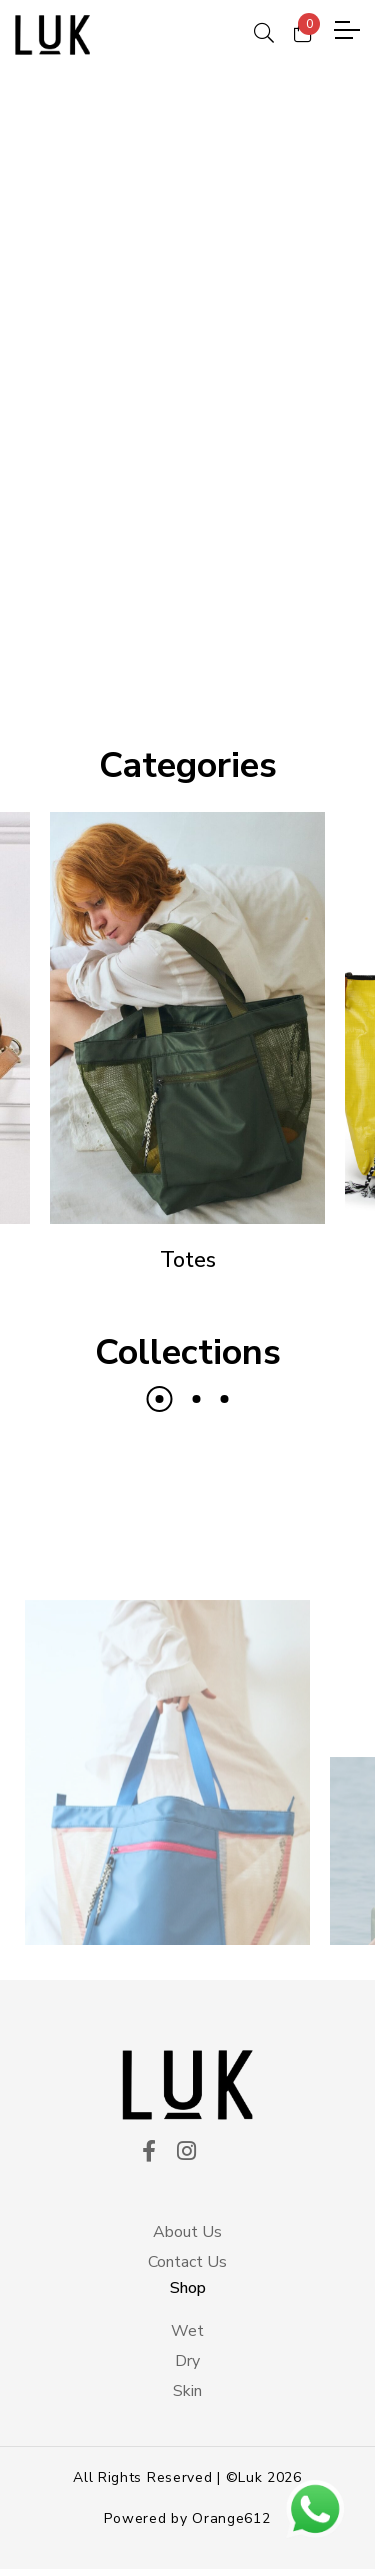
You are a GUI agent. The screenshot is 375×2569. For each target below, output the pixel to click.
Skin (187, 2391)
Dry (187, 2361)
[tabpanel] (187, 380)
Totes (188, 1260)
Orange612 (231, 2518)
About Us (187, 2232)
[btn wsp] (315, 2509)
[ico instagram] (186, 2153)
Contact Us (187, 2262)
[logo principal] (52, 35)
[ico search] (264, 30)
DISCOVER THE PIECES (188, 597)
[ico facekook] (149, 2153)
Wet (187, 2331)
